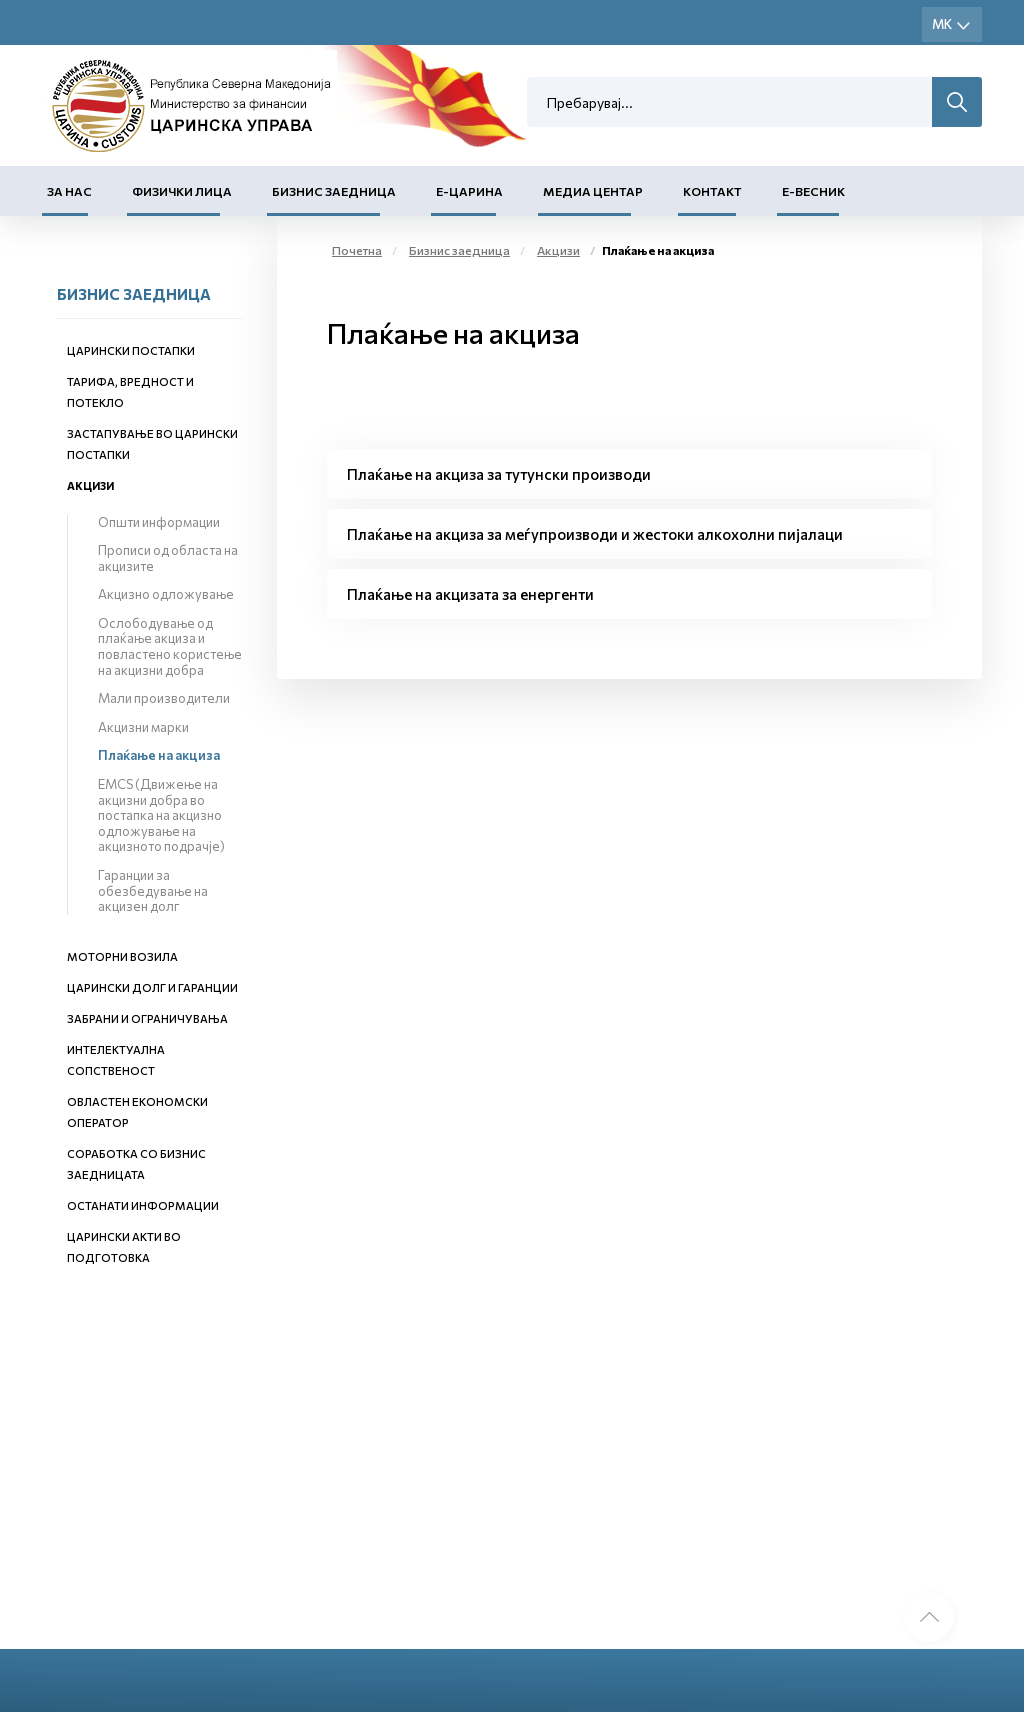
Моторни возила (122, 956)
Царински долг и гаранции (152, 987)
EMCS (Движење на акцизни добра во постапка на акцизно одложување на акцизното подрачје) (161, 815)
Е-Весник (813, 191)
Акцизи (90, 485)
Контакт (712, 191)
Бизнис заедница (334, 191)
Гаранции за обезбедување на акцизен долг (153, 890)
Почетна (357, 250)
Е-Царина (469, 191)
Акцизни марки (143, 727)
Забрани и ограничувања (147, 1018)
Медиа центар (593, 191)
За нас (69, 191)
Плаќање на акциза (159, 755)
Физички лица (182, 191)
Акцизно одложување (166, 594)
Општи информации (159, 522)
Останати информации (143, 1205)
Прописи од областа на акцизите (168, 558)
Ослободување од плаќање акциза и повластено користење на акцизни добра (170, 646)
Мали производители (164, 698)
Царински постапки (131, 350)
